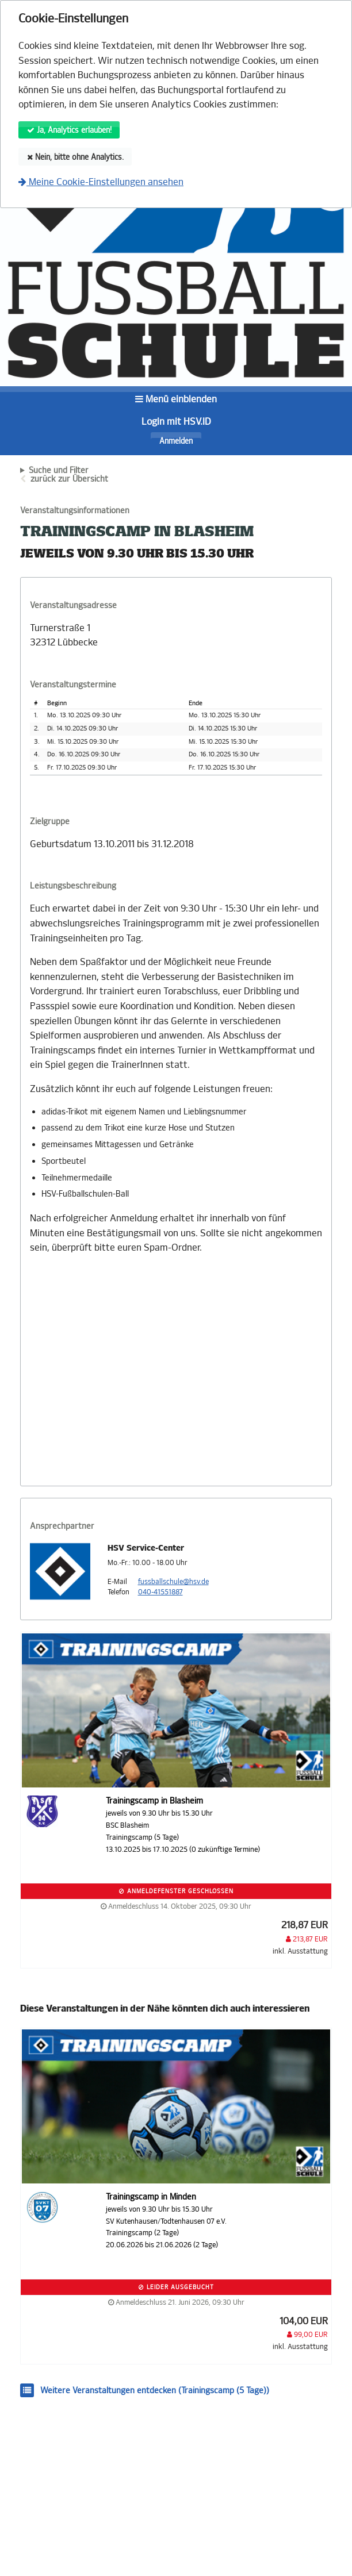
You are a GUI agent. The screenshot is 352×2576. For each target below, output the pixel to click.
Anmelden (176, 441)
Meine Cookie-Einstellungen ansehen (100, 181)
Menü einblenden (176, 399)
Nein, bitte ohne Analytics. (75, 157)
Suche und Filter (59, 471)
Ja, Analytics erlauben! (69, 130)
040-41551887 (160, 1592)
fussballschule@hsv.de (173, 1582)
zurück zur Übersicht (69, 479)
